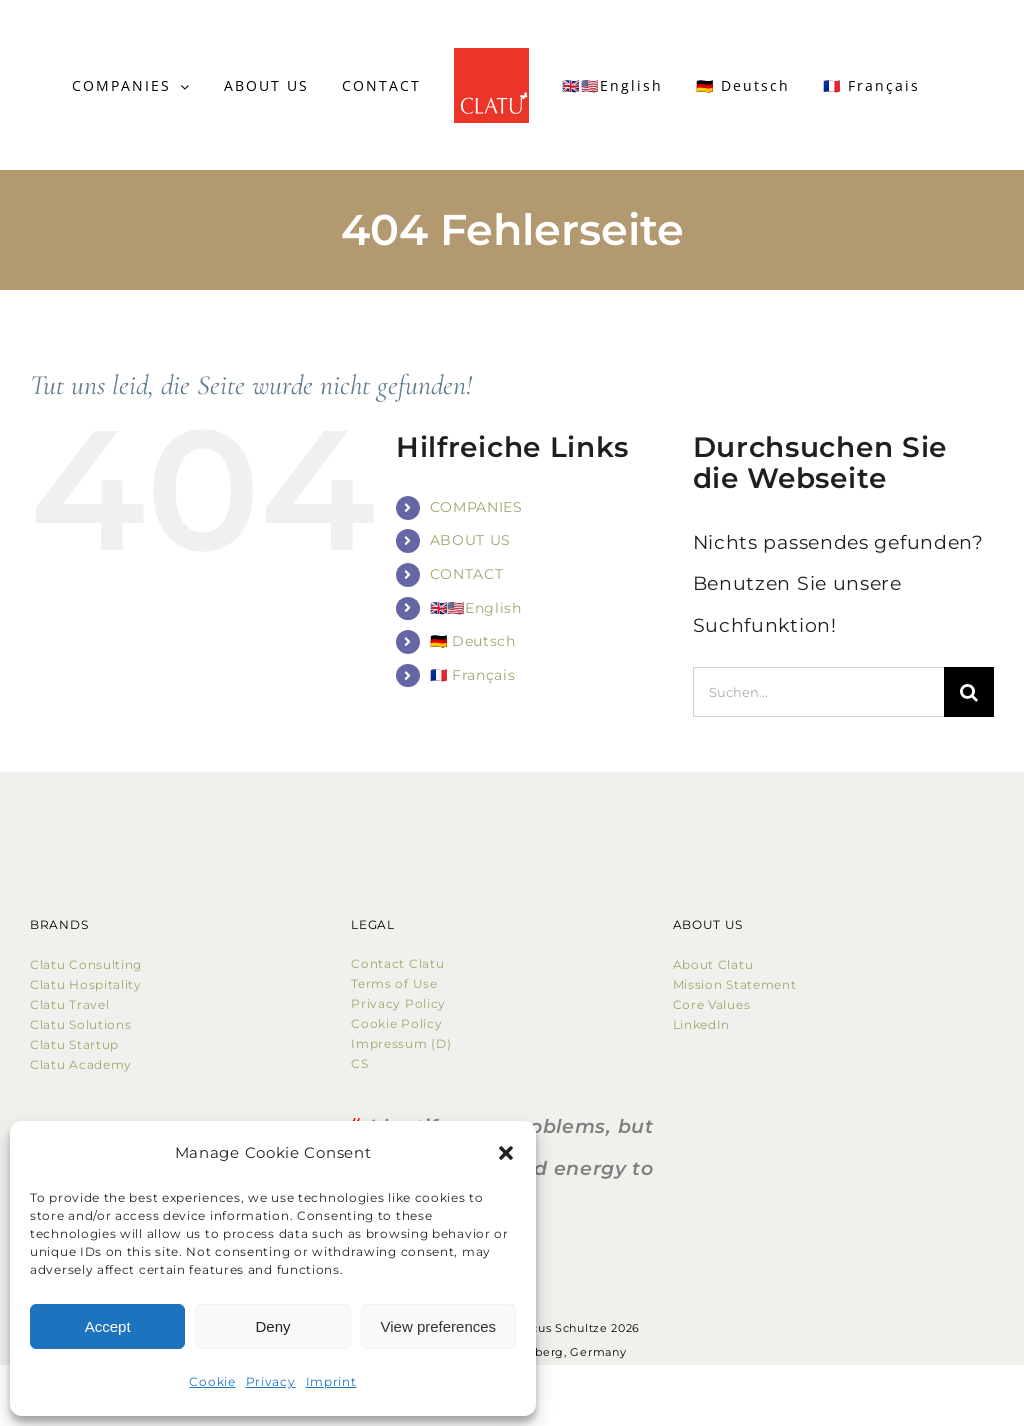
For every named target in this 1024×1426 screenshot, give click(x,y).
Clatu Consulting (86, 964)
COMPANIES (476, 507)
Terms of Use (394, 983)
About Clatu (713, 964)
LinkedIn (702, 1024)
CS (359, 1063)
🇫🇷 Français (473, 675)
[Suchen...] (818, 692)
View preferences (439, 1326)
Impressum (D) (403, 1043)
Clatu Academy (81, 1064)
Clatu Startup (74, 1044)
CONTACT (467, 574)
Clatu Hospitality (86, 984)
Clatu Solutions (81, 1024)
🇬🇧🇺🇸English (476, 608)
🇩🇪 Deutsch (473, 641)
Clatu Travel (69, 1004)
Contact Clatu (397, 963)
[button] (506, 1153)
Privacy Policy (398, 1003)
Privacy (271, 1381)
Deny (272, 1326)
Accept (108, 1326)
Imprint (331, 1381)
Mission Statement (735, 984)
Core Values (712, 1004)
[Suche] (969, 692)
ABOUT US (471, 540)
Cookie (212, 1381)
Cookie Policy (400, 1023)
